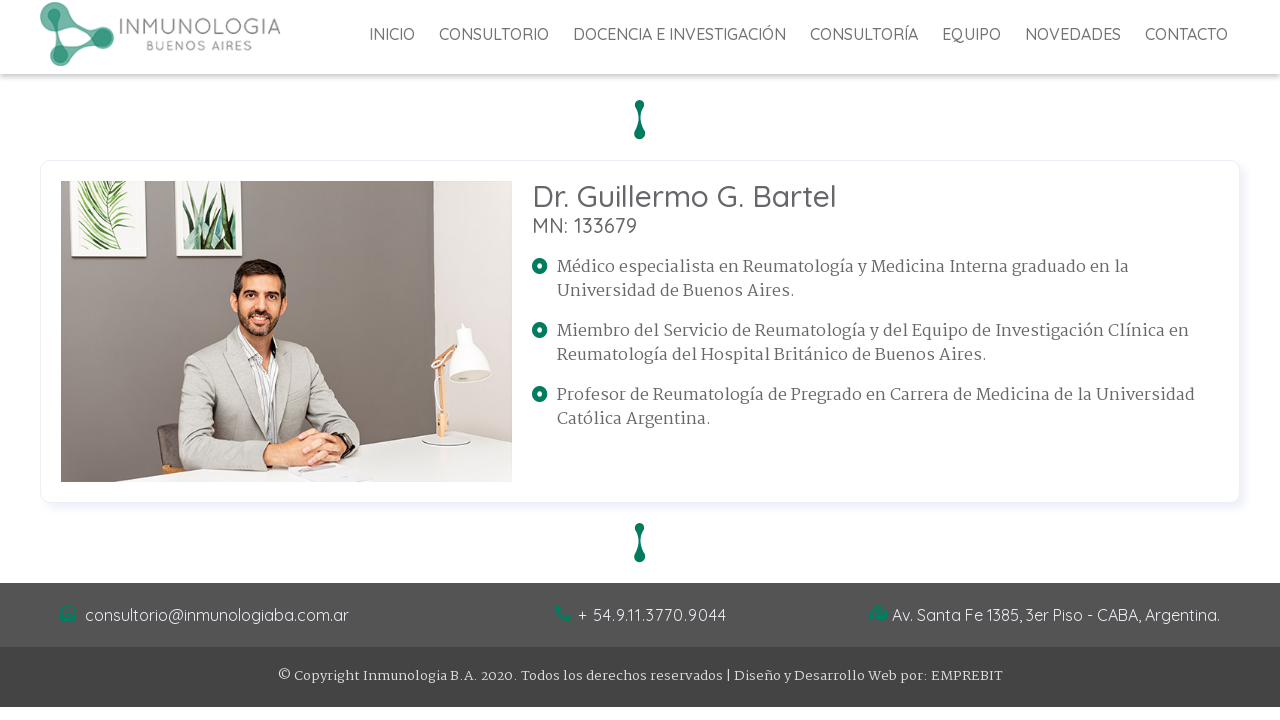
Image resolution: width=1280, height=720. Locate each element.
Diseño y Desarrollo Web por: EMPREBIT (868, 676)
